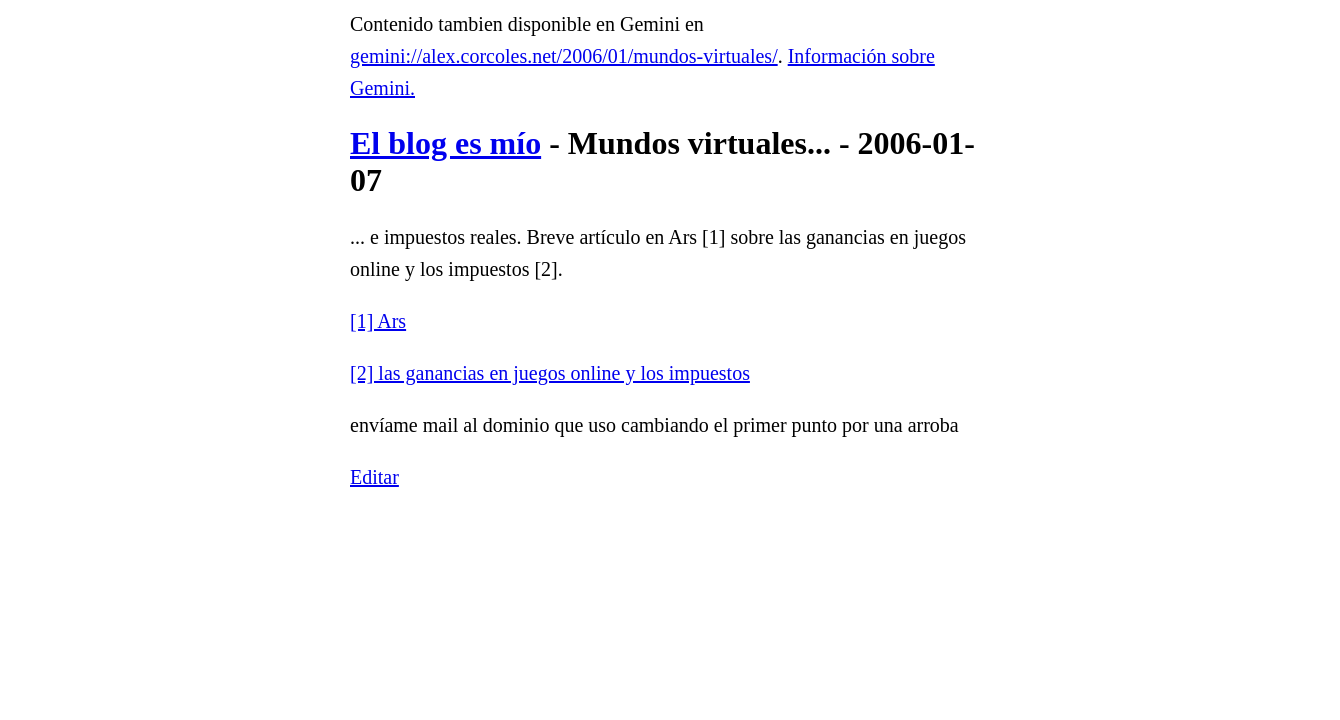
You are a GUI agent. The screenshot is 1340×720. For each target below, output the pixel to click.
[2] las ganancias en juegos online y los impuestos (550, 373)
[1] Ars (378, 321)
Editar (374, 477)
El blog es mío (445, 143)
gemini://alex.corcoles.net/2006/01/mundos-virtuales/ (564, 56)
